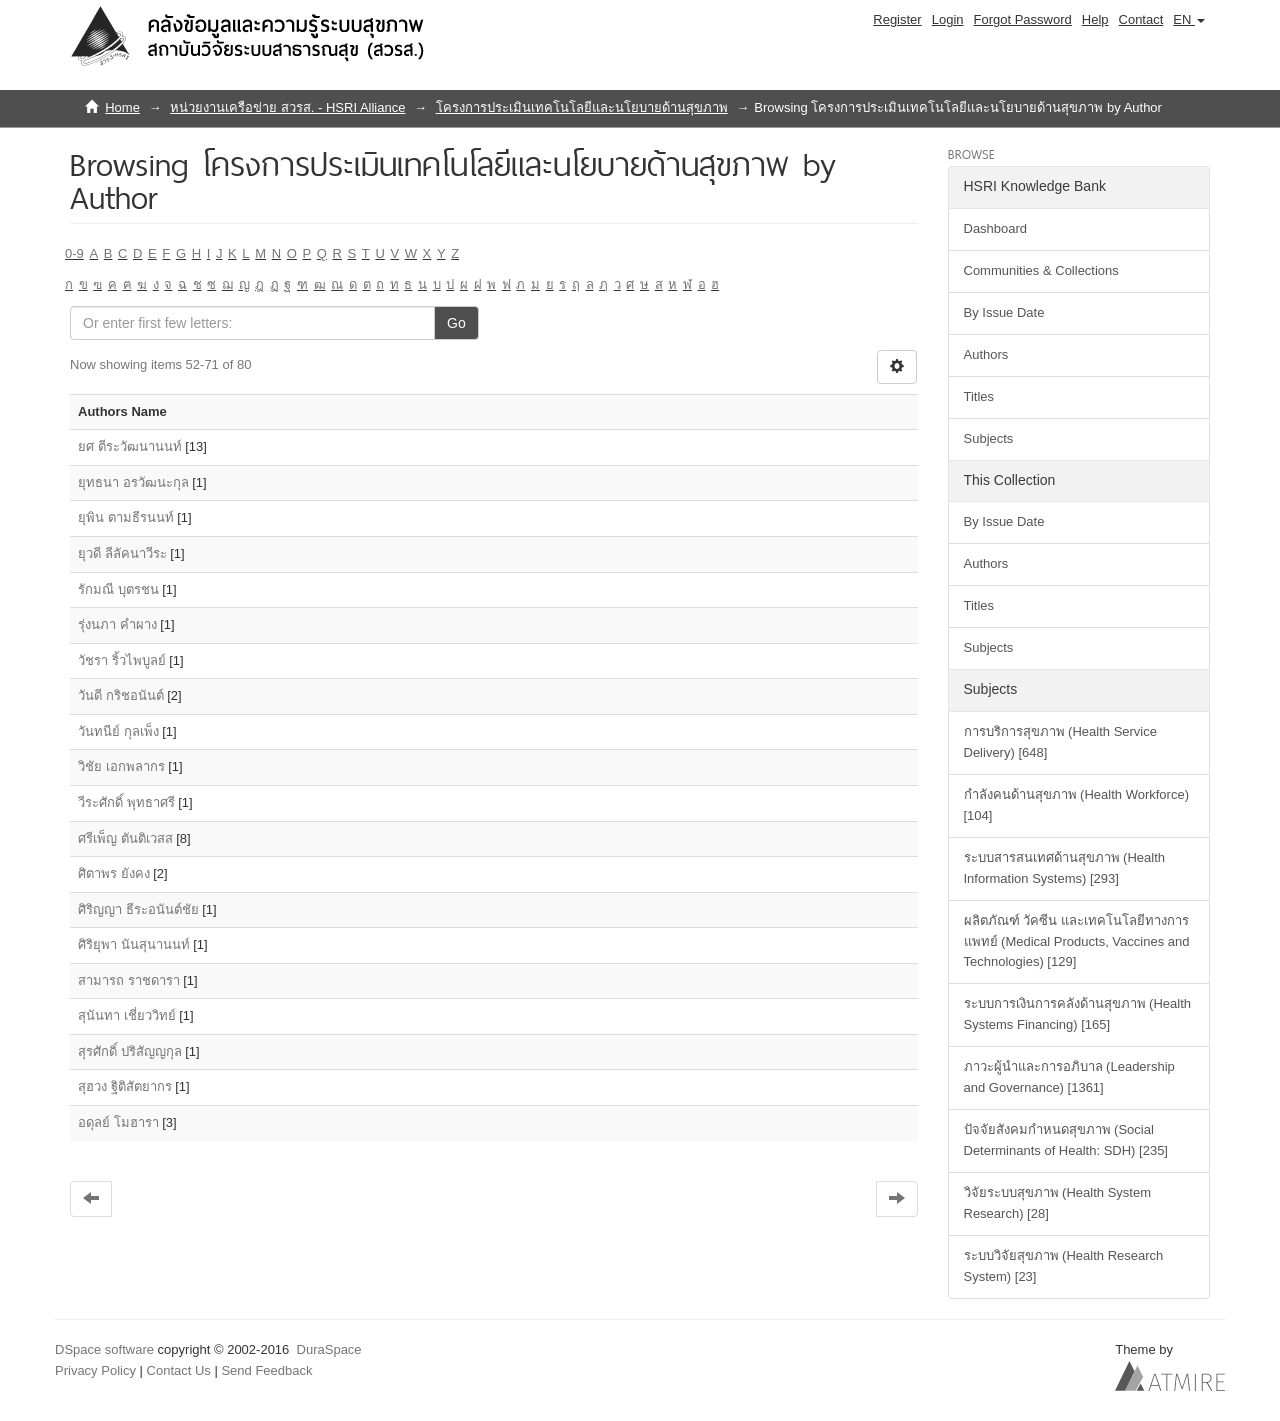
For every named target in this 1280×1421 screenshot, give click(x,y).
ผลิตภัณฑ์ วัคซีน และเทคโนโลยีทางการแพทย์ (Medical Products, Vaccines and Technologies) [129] (1077, 941)
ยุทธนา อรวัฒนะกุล (133, 482)
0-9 (74, 253)
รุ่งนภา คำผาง (117, 624)
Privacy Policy (95, 1370)
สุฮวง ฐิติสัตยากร (125, 1086)
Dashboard (996, 228)
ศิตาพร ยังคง (114, 873)
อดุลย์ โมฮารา (118, 1122)
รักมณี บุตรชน (118, 589)
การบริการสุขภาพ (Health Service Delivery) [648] (1060, 742)
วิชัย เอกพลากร (121, 766)
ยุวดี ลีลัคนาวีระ (122, 553)
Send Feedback (266, 1370)
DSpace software (104, 1349)
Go (456, 323)
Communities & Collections (1041, 270)
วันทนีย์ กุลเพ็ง (118, 731)
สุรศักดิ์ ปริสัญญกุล (130, 1051)
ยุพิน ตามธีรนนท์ (126, 517)
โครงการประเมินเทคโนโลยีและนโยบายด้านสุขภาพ (582, 107)
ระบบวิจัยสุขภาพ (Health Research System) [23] (1064, 1266)
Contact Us (179, 1370)
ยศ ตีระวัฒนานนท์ (130, 446)
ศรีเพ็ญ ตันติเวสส (125, 838)
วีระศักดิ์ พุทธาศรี (126, 802)
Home (122, 107)
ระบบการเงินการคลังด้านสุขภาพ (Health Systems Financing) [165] (1078, 1014)
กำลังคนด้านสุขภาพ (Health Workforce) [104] (1076, 805)
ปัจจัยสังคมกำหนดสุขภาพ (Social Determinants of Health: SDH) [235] (1066, 1140)
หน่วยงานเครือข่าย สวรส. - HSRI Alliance (287, 107)
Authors (986, 354)
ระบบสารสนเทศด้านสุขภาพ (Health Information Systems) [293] (1065, 868)
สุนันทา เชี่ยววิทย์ (127, 1015)
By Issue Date (1004, 312)
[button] (1189, 20)
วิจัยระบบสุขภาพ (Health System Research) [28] (1057, 1203)
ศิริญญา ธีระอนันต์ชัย (138, 909)
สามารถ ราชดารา (129, 980)
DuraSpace (329, 1349)
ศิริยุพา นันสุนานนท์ (134, 944)
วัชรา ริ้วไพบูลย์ (122, 660)
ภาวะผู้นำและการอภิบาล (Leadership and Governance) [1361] (1069, 1077)
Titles (979, 396)
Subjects (989, 438)
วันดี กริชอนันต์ (121, 695)
